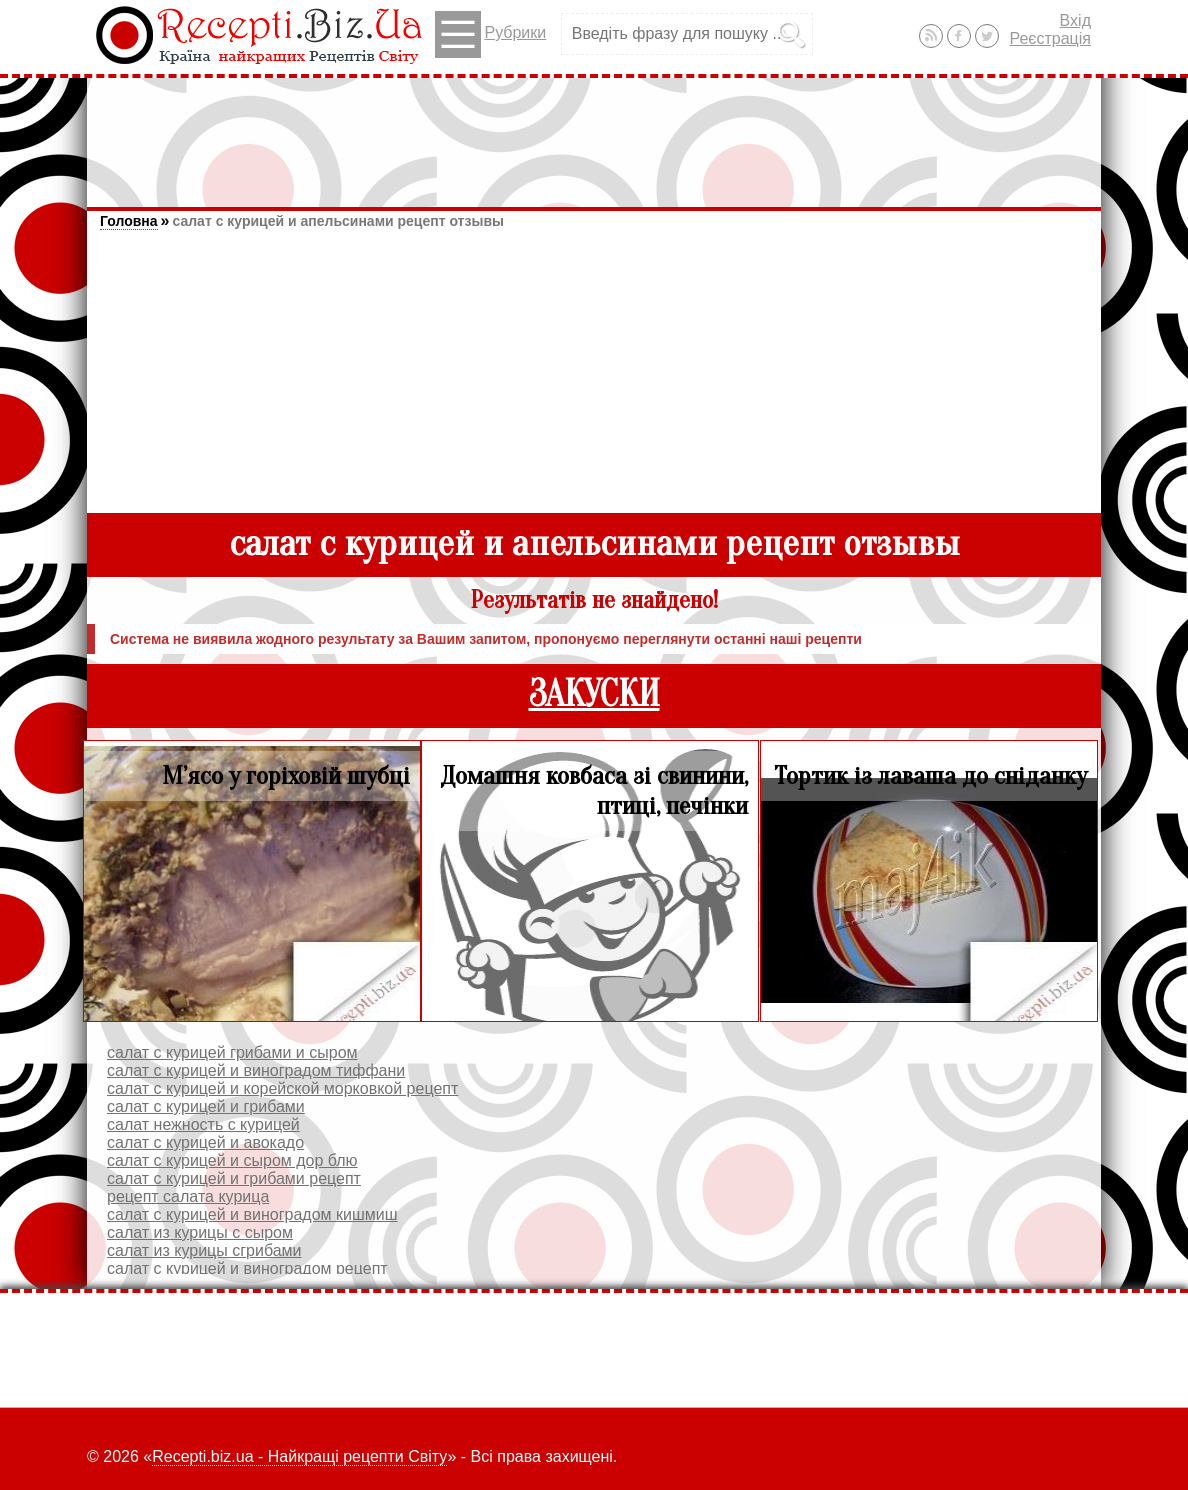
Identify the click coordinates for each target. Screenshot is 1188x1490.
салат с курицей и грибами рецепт (234, 1178)
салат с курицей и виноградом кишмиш (252, 1214)
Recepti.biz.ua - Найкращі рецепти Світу (299, 1456)
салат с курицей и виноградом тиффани (256, 1070)
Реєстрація (1050, 38)
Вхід (1075, 20)
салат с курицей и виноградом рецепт (247, 1268)
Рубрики (490, 34)
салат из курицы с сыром (200, 1232)
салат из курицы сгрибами (204, 1250)
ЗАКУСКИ (594, 694)
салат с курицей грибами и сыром (232, 1052)
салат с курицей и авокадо (205, 1142)
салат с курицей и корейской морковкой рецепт (282, 1088)
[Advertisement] (594, 133)
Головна (129, 221)
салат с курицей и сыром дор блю (232, 1160)
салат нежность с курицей (203, 1124)
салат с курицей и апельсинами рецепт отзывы (337, 221)
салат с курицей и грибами (206, 1106)
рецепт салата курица (188, 1196)
